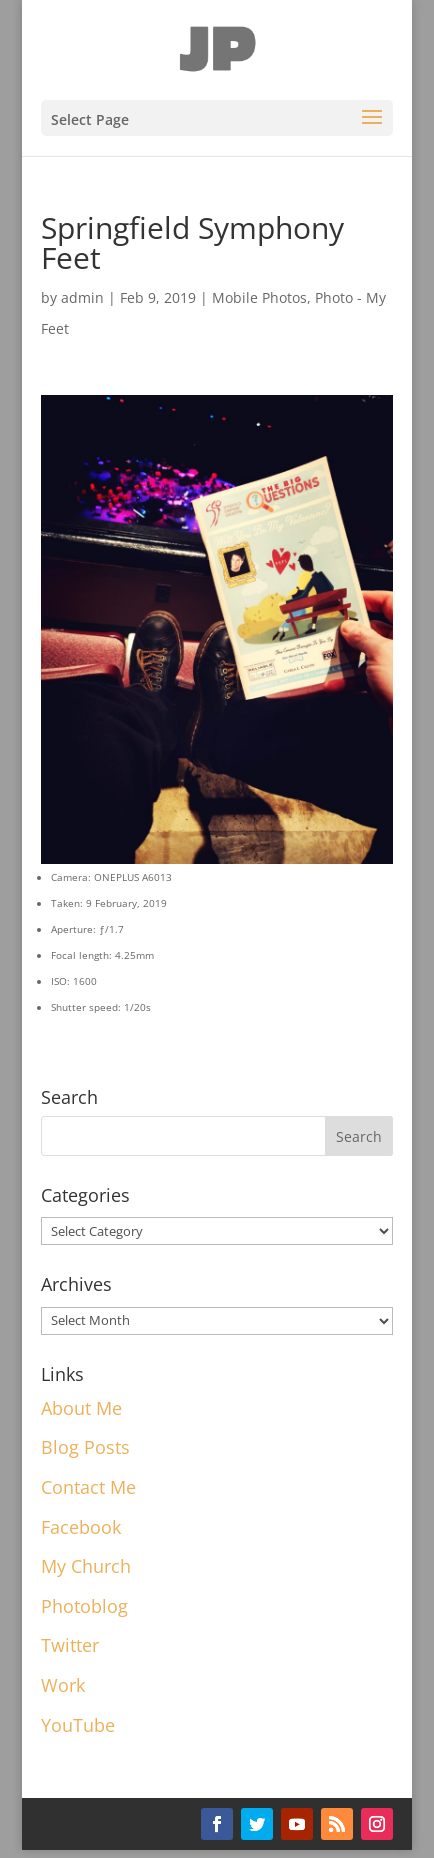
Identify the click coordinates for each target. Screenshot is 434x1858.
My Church (86, 1566)
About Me (81, 1408)
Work (63, 1685)
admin (82, 297)
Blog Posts (85, 1447)
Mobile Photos (259, 297)
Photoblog (84, 1606)
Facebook (81, 1527)
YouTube (78, 1725)
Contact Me (88, 1487)
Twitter (70, 1645)
